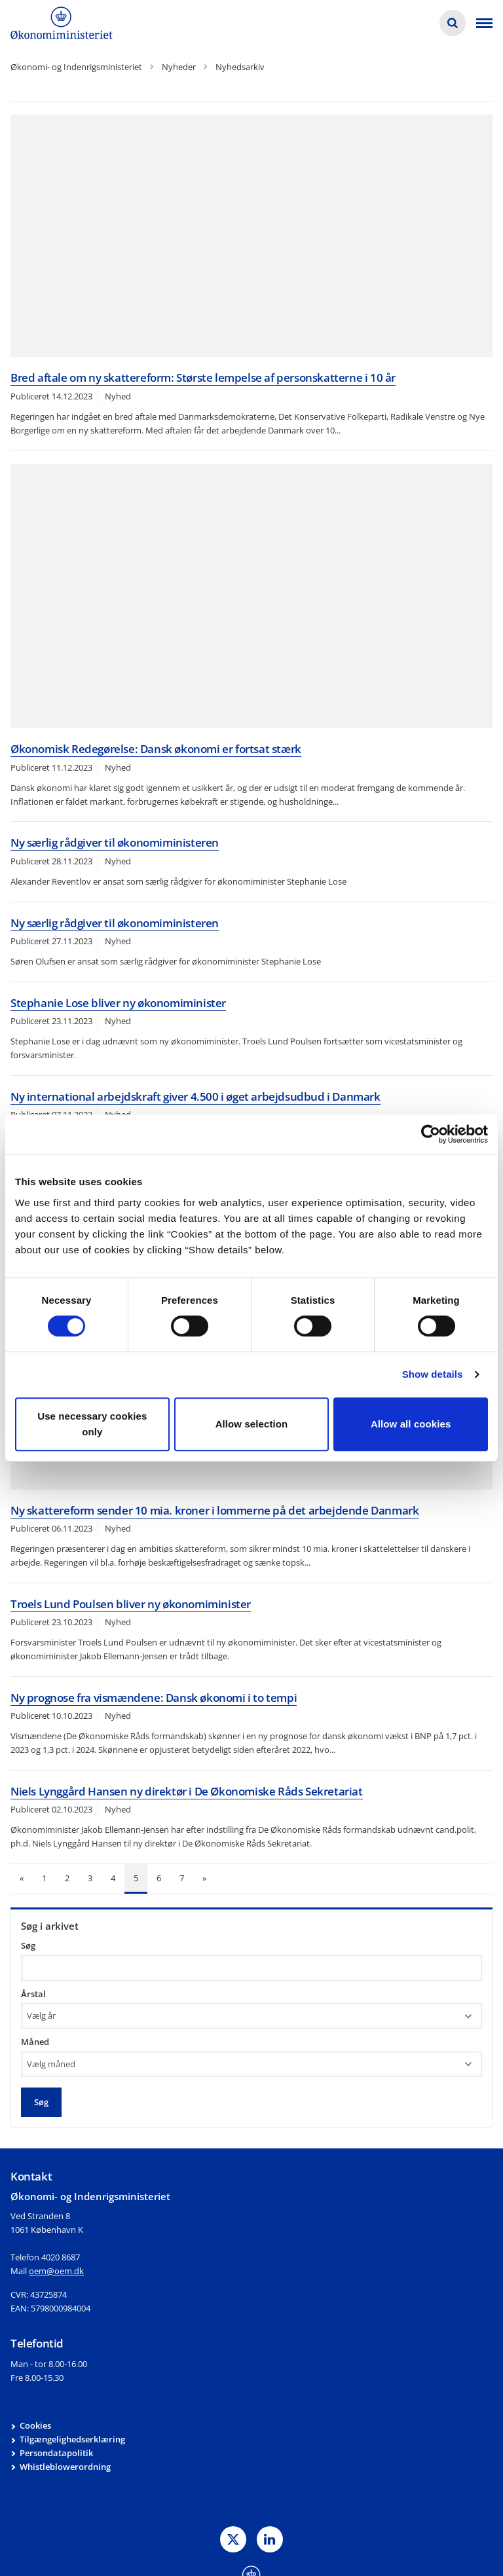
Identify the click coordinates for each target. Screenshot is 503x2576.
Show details (432, 1374)
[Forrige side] (21, 1879)
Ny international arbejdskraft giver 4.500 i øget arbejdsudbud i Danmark (195, 1096)
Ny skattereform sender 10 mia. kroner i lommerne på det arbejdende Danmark (214, 1510)
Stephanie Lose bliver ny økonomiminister (118, 1002)
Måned (35, 2042)
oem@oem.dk (56, 2271)
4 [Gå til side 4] (113, 1878)
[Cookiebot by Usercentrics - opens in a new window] (430, 1134)
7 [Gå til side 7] (181, 1878)
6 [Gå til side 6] (159, 1878)
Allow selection (251, 1423)
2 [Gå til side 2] (67, 1878)
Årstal (33, 1994)
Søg (28, 1945)
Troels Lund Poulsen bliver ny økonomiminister (130, 1603)
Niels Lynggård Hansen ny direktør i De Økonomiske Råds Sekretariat (186, 1791)
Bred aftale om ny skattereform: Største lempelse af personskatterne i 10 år (203, 377)
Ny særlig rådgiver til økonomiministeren (114, 842)
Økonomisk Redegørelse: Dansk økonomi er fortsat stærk (155, 748)
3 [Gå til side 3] (90, 1878)
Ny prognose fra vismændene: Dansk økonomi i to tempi (153, 1697)
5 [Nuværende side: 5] (136, 1878)
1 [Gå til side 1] (44, 1878)
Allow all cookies (411, 1423)
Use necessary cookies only (92, 1423)
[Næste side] (204, 1879)
